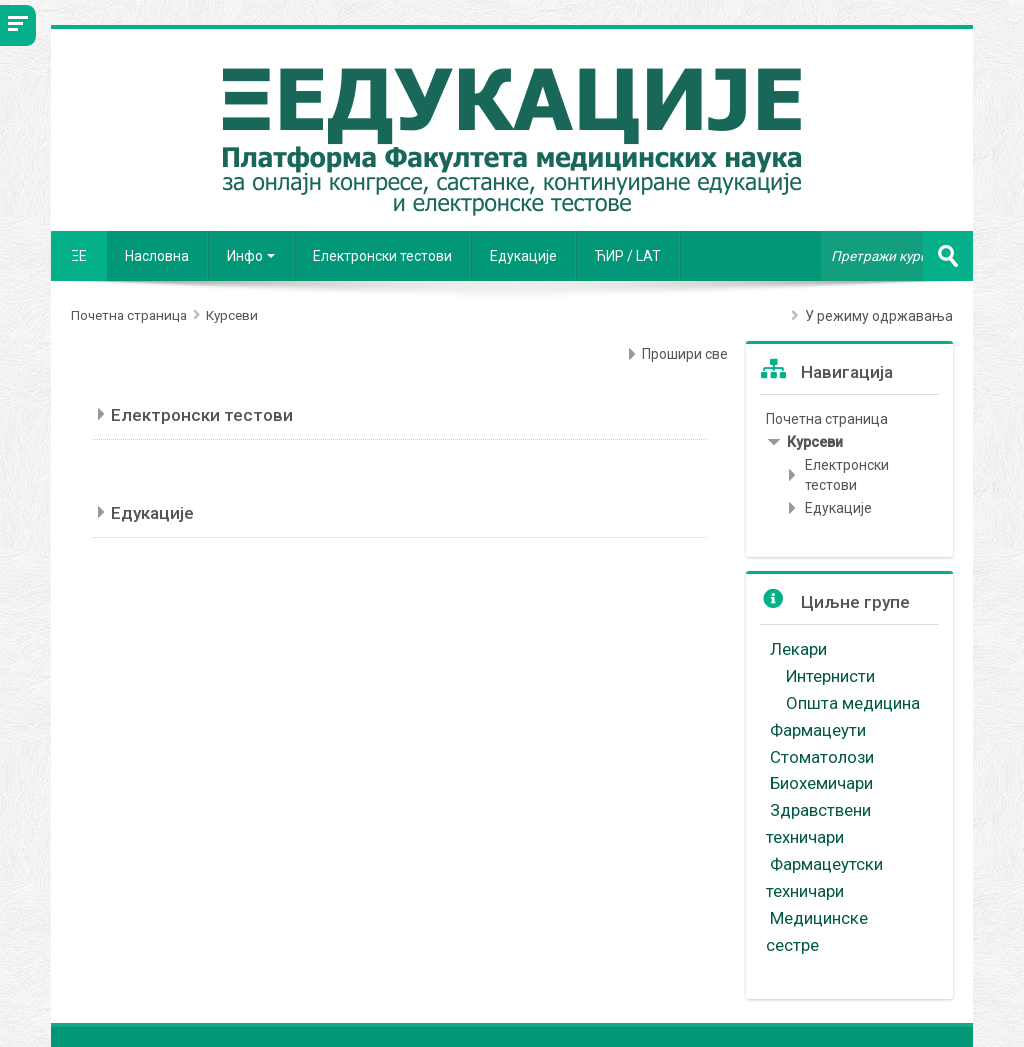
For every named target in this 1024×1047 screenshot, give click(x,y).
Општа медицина (855, 703)
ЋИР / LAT (628, 256)
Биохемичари (821, 783)
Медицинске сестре (817, 931)
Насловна (157, 256)
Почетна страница (827, 419)
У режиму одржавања (879, 316)
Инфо (251, 256)
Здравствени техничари (818, 823)
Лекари (800, 649)
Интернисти (832, 676)
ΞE (79, 256)
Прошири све (685, 354)
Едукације (523, 256)
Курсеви (815, 442)
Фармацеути (818, 730)
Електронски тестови (382, 256)
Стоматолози (824, 757)
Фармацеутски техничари (824, 877)
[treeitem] (849, 419)
